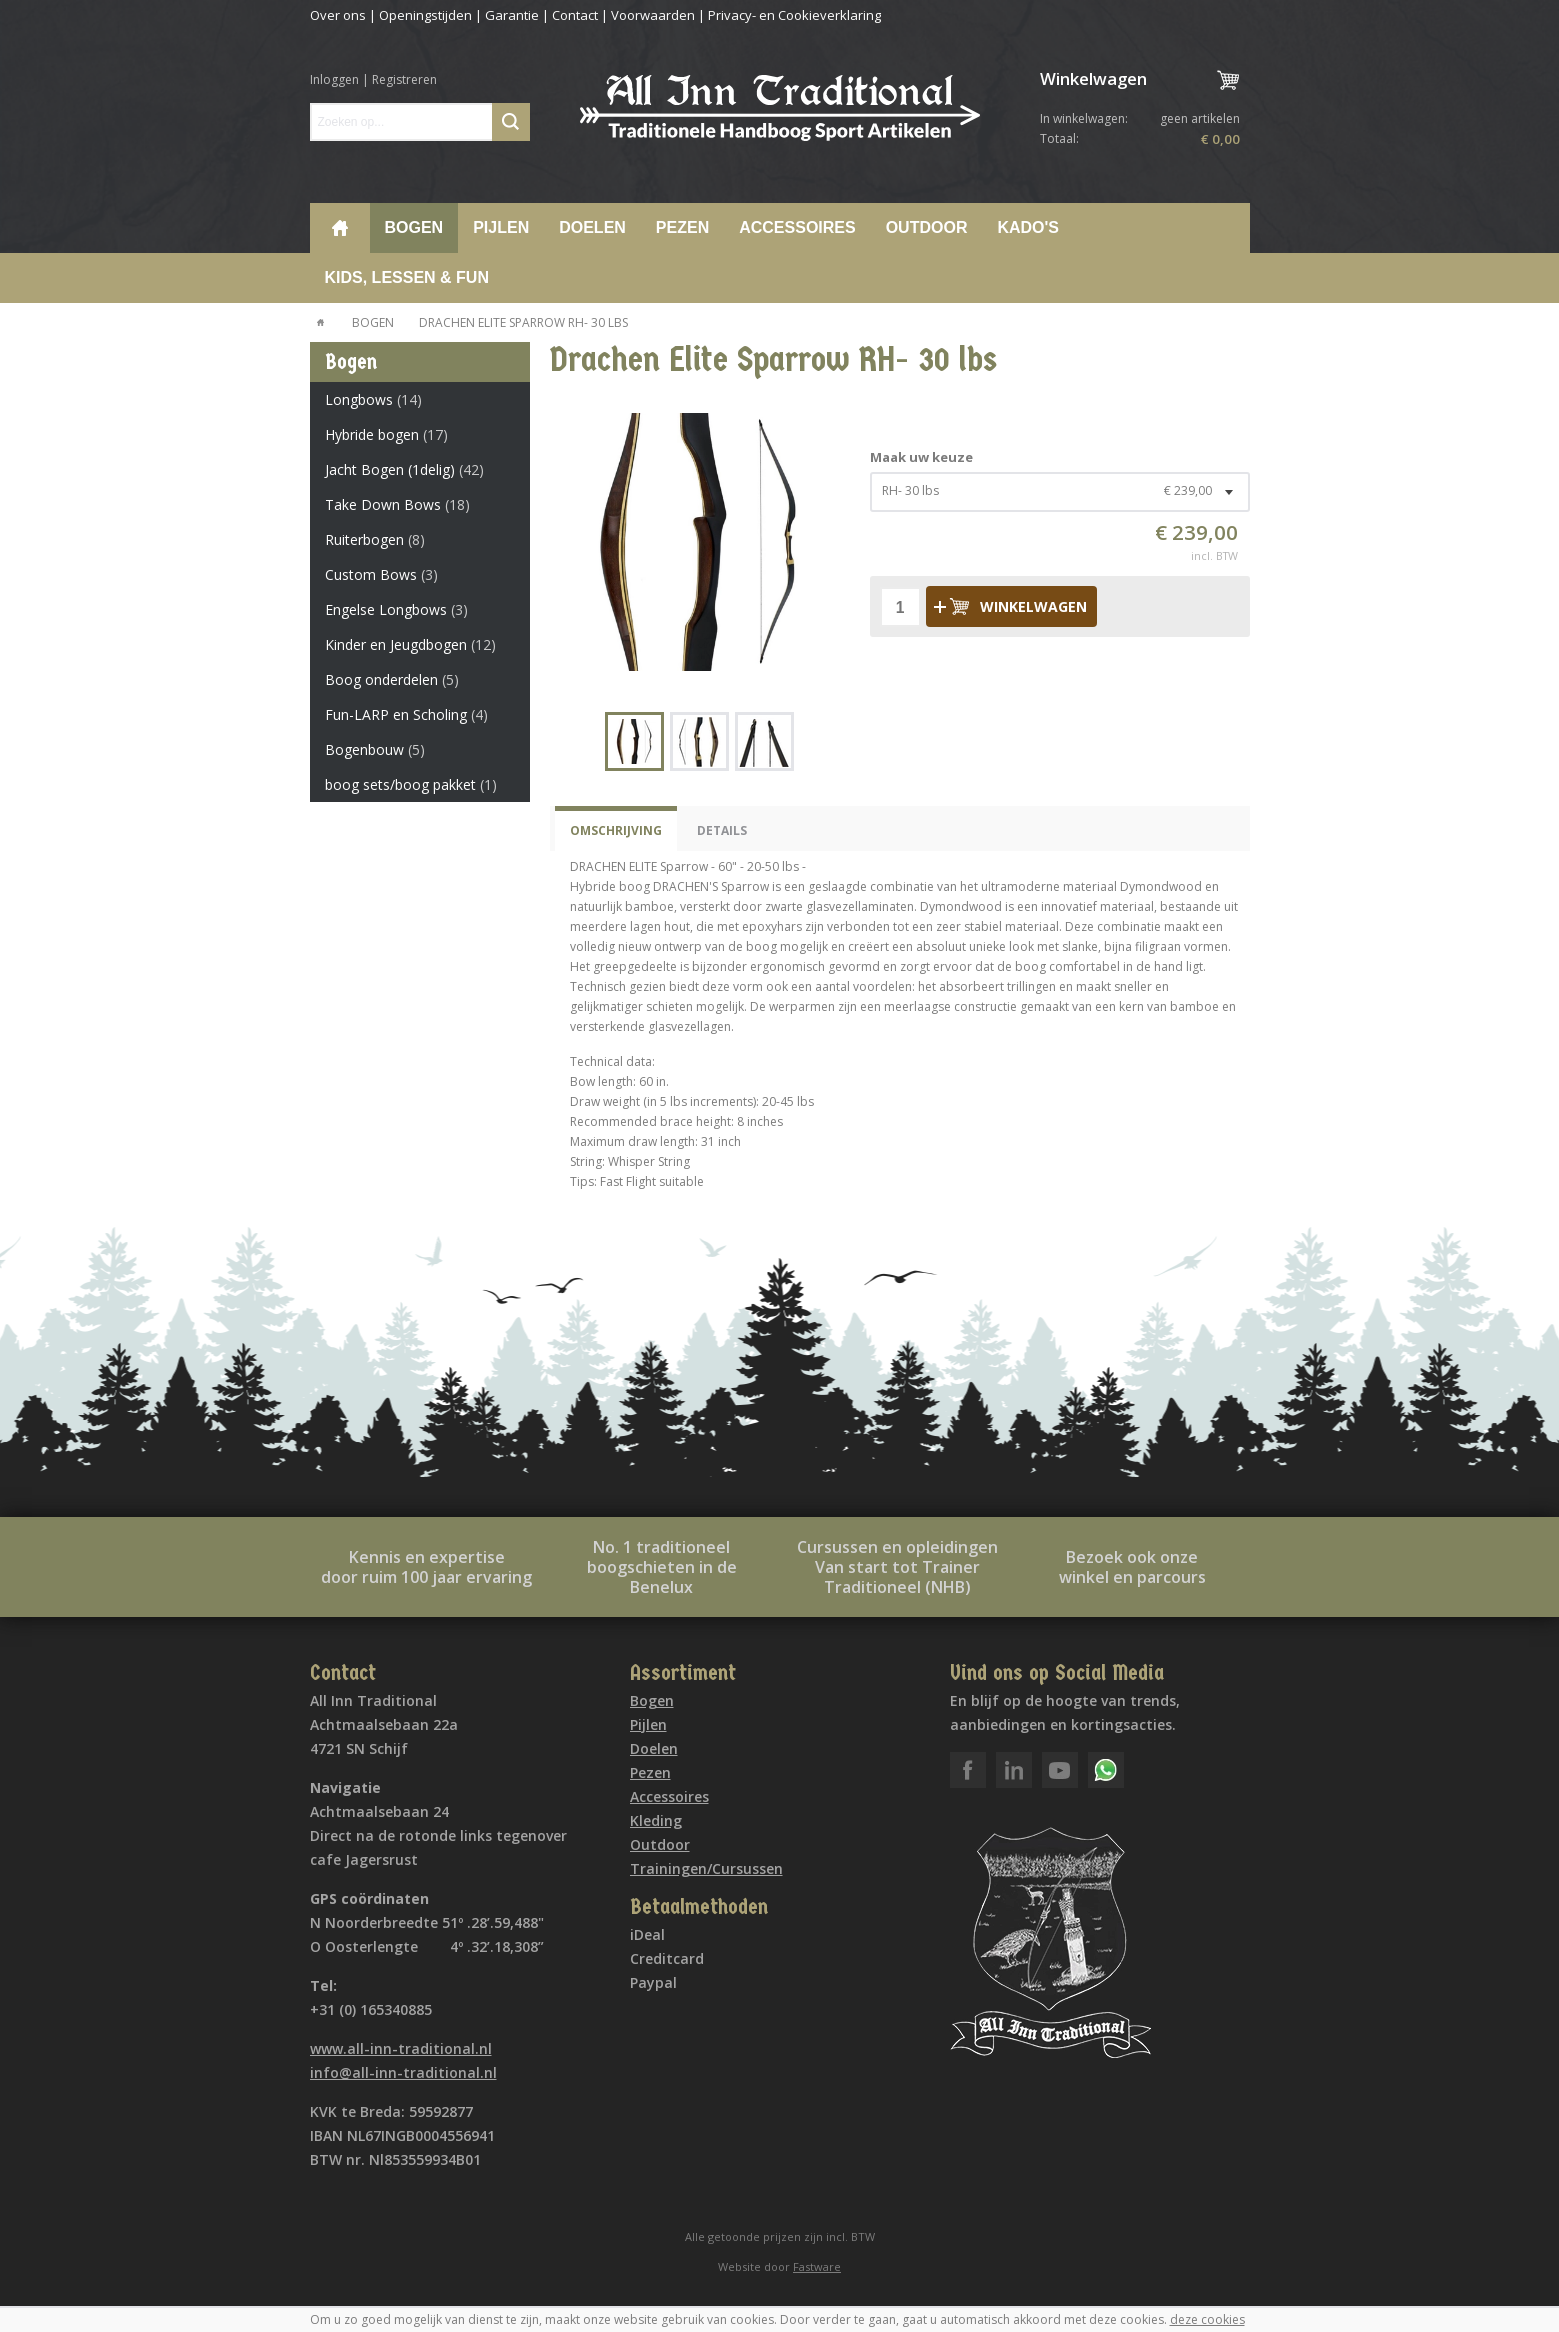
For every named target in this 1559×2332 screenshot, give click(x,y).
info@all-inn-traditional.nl (403, 2072)
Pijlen (501, 227)
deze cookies (1207, 2319)
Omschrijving (616, 830)
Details (722, 830)
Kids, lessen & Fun (407, 277)
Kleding (656, 1820)
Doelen (592, 227)
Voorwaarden (653, 15)
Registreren (404, 79)
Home (340, 228)
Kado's (1028, 227)
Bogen (414, 227)
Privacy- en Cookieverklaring (794, 15)
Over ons (338, 15)
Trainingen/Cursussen (706, 1868)
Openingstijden (425, 15)
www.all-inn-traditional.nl (401, 2048)
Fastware (817, 2266)
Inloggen (334, 79)
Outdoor (927, 227)
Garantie (512, 15)
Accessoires (797, 227)
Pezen (682, 227)
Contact (575, 15)
